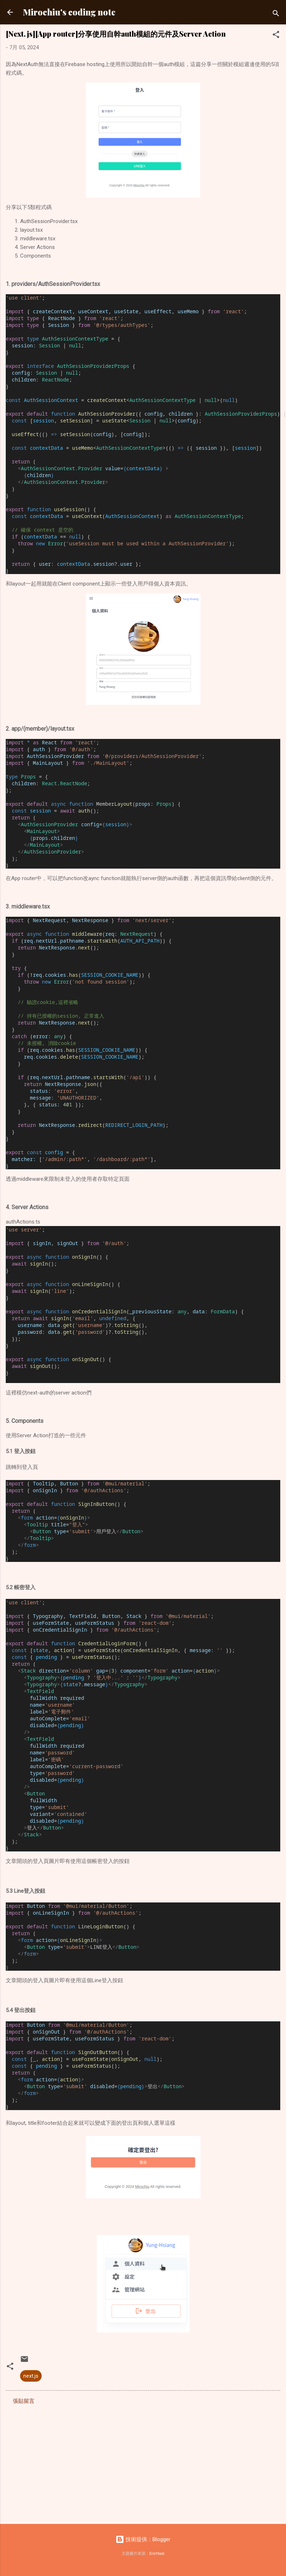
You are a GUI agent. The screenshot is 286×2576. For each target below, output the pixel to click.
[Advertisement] (134, 2462)
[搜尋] (276, 15)
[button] (276, 35)
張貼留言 (23, 2401)
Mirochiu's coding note (69, 12)
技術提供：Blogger (143, 2539)
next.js (30, 2376)
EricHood (156, 2553)
